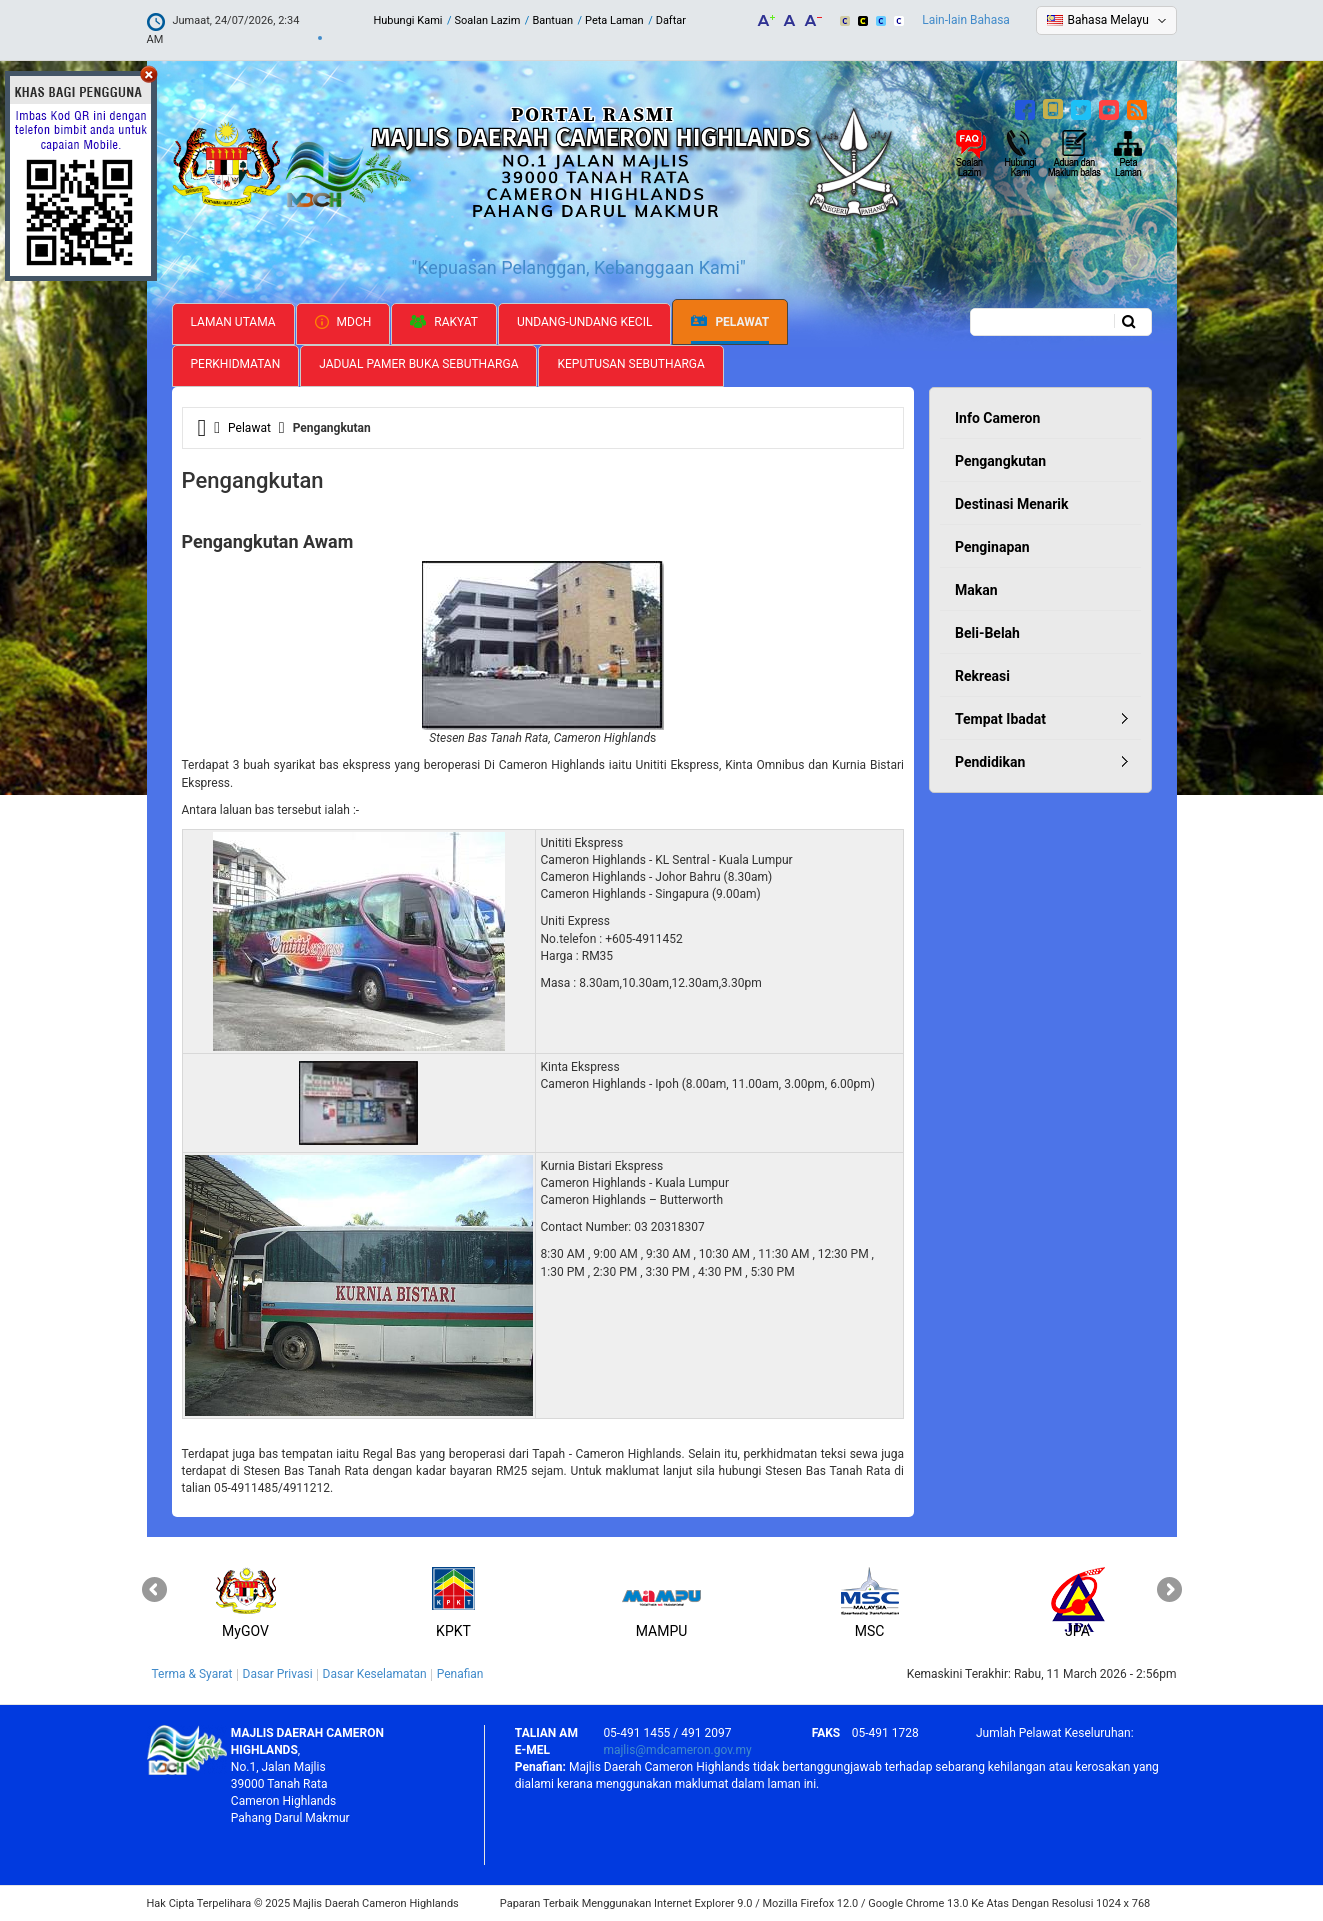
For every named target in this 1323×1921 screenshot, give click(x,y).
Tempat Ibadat (1000, 719)
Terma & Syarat (192, 1674)
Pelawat (730, 322)
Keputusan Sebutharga (630, 364)
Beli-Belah (987, 633)
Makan (976, 590)
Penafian (460, 1674)
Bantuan (552, 20)
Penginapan (992, 547)
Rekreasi (982, 676)
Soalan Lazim (487, 20)
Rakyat (444, 322)
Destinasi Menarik (1011, 504)
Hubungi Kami (407, 20)
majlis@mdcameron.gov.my (677, 1750)
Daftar (671, 20)
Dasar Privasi (278, 1674)
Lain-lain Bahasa (966, 20)
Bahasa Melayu (1108, 20)
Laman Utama (233, 322)
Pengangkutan (1000, 461)
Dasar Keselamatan (375, 1674)
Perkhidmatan (236, 364)
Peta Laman (614, 20)
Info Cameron (997, 418)
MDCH (343, 322)
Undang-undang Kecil (585, 322)
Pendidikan (990, 762)
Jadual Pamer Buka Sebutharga (418, 364)
